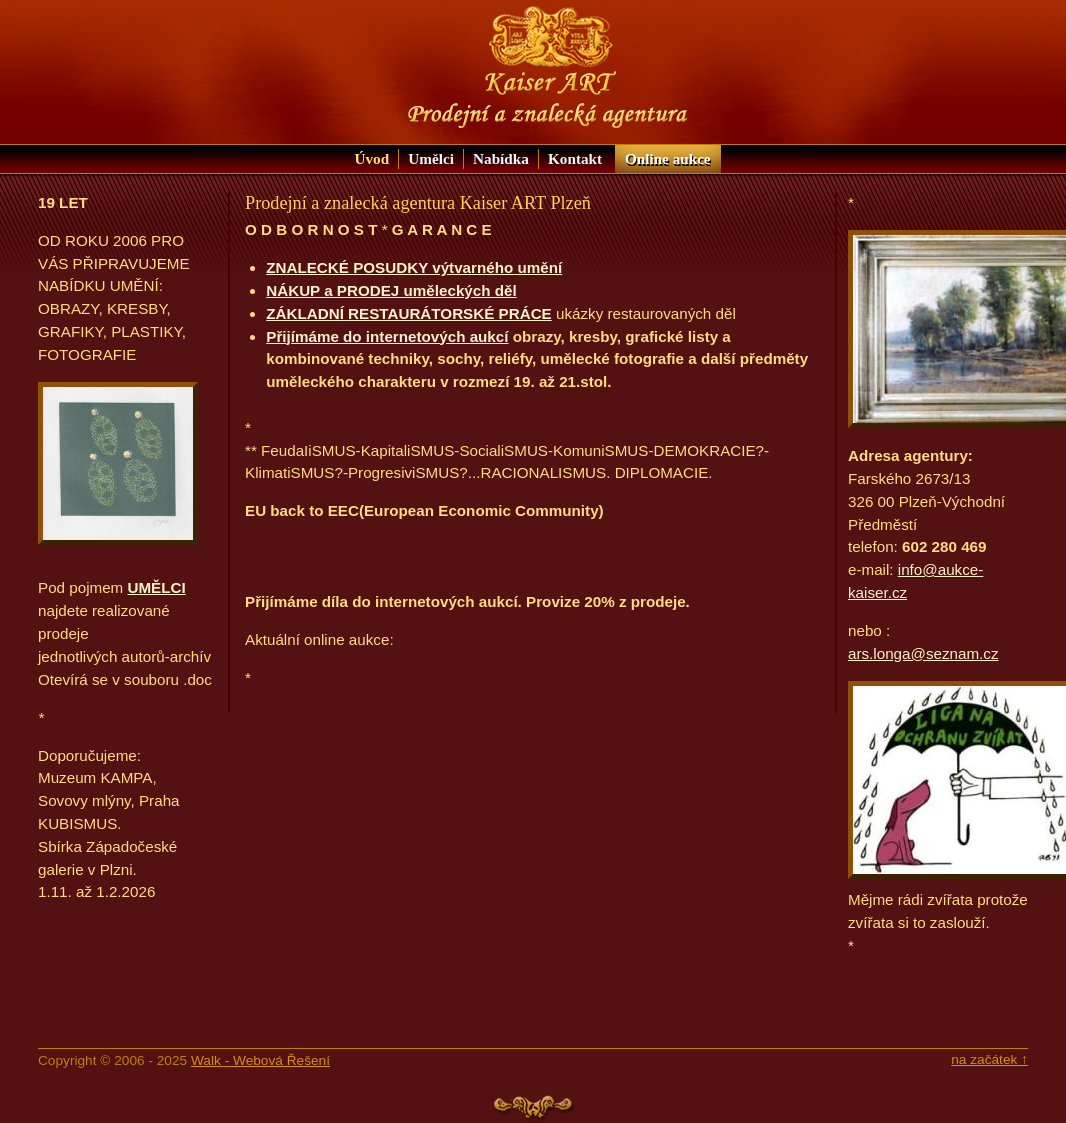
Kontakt (575, 158)
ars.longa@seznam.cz (923, 653)
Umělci (431, 158)
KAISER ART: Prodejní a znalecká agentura (548, 67)
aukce (668, 158)
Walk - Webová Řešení (260, 1060)
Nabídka (501, 158)
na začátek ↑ (989, 1059)
